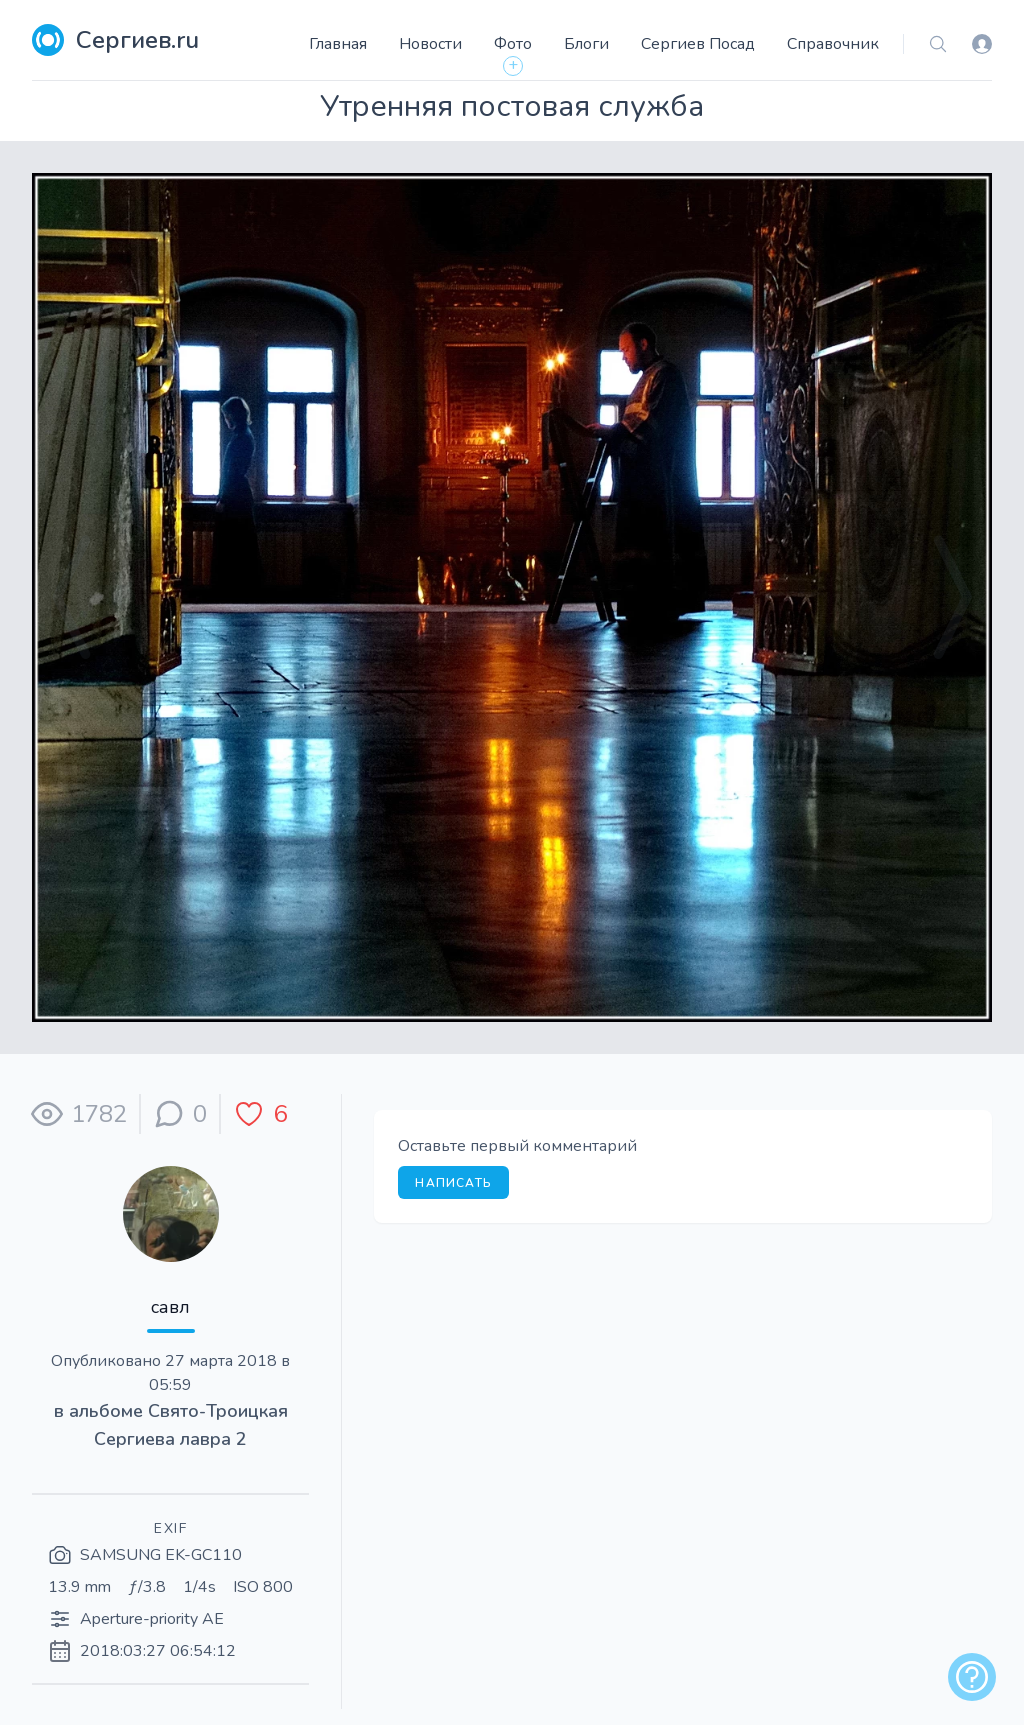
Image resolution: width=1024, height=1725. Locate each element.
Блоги (586, 44)
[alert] (972, 1677)
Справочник (833, 44)
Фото (513, 44)
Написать (453, 1183)
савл (170, 1307)
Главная (338, 44)
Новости (430, 44)
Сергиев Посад (698, 44)
